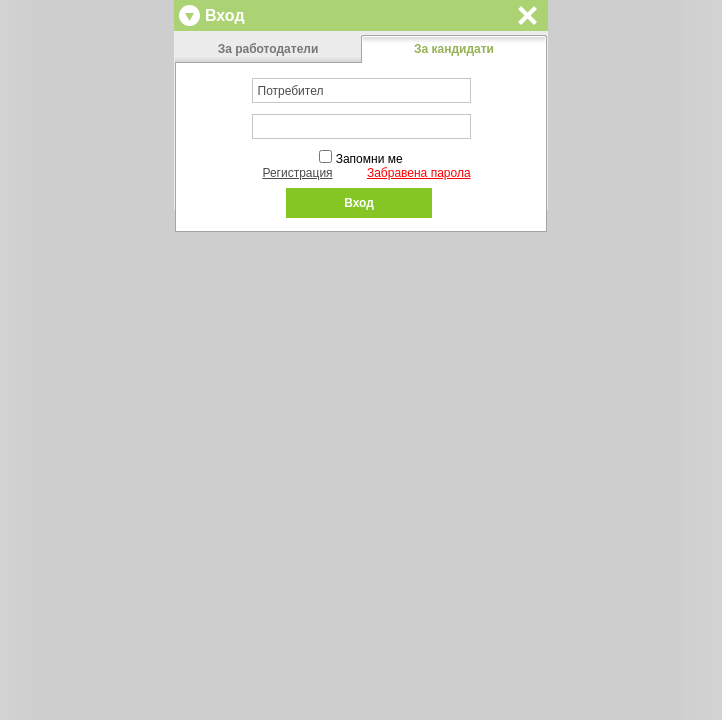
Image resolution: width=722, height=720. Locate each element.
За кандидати (454, 49)
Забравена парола (419, 173)
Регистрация (297, 173)
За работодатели (268, 49)
